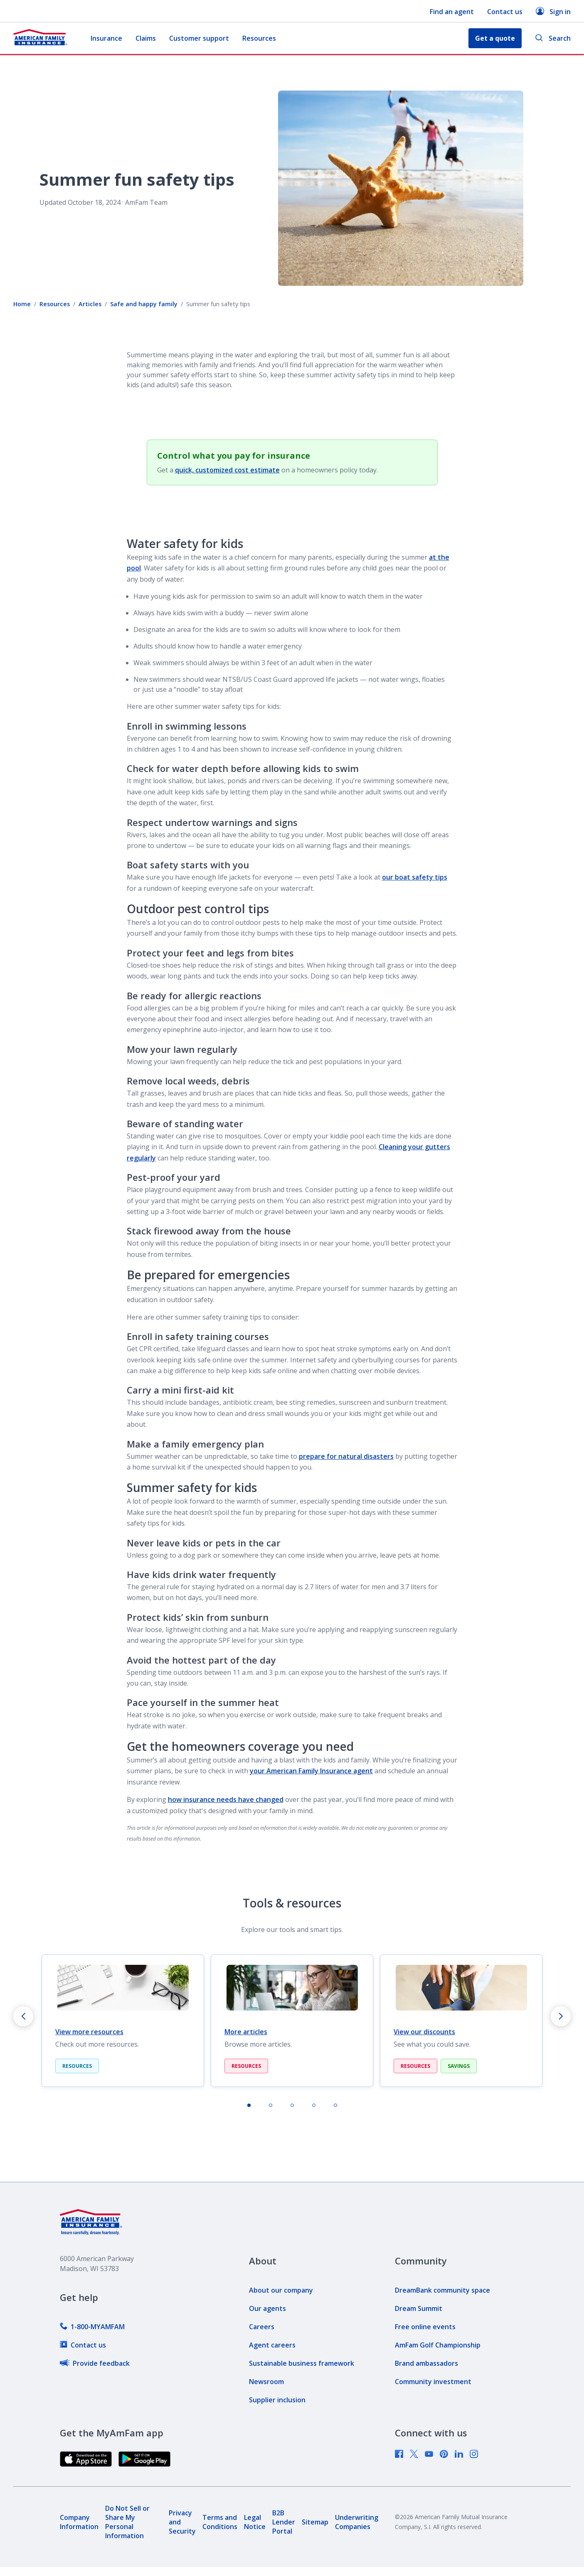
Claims (146, 38)
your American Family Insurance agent (311, 1770)
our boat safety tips (414, 877)
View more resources (89, 2031)
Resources (259, 38)
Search (553, 38)
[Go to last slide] (23, 2016)
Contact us (504, 11)
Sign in (553, 11)
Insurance (106, 38)
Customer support (199, 38)
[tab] (249, 2105)
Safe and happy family (143, 304)
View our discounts (424, 2031)
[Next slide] (561, 2016)
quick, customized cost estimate (227, 469)
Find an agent (452, 11)
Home (22, 304)
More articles (245, 2031)
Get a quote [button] (495, 38)
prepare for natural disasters (346, 1456)
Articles (90, 304)
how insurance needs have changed (225, 1799)
